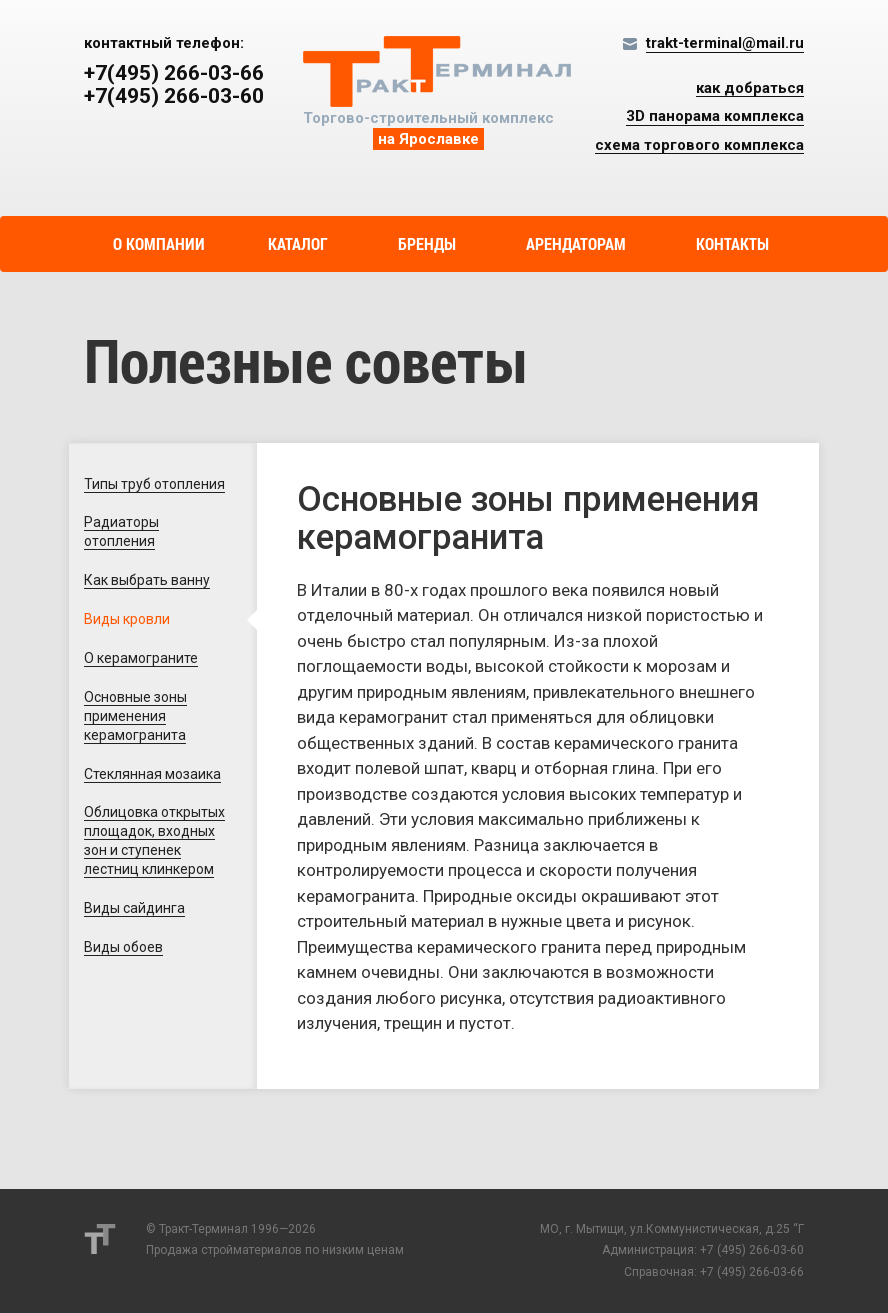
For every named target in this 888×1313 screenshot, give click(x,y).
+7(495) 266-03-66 (174, 73)
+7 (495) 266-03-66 (752, 1272)
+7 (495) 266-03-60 (752, 1250)
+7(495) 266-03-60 (174, 96)
